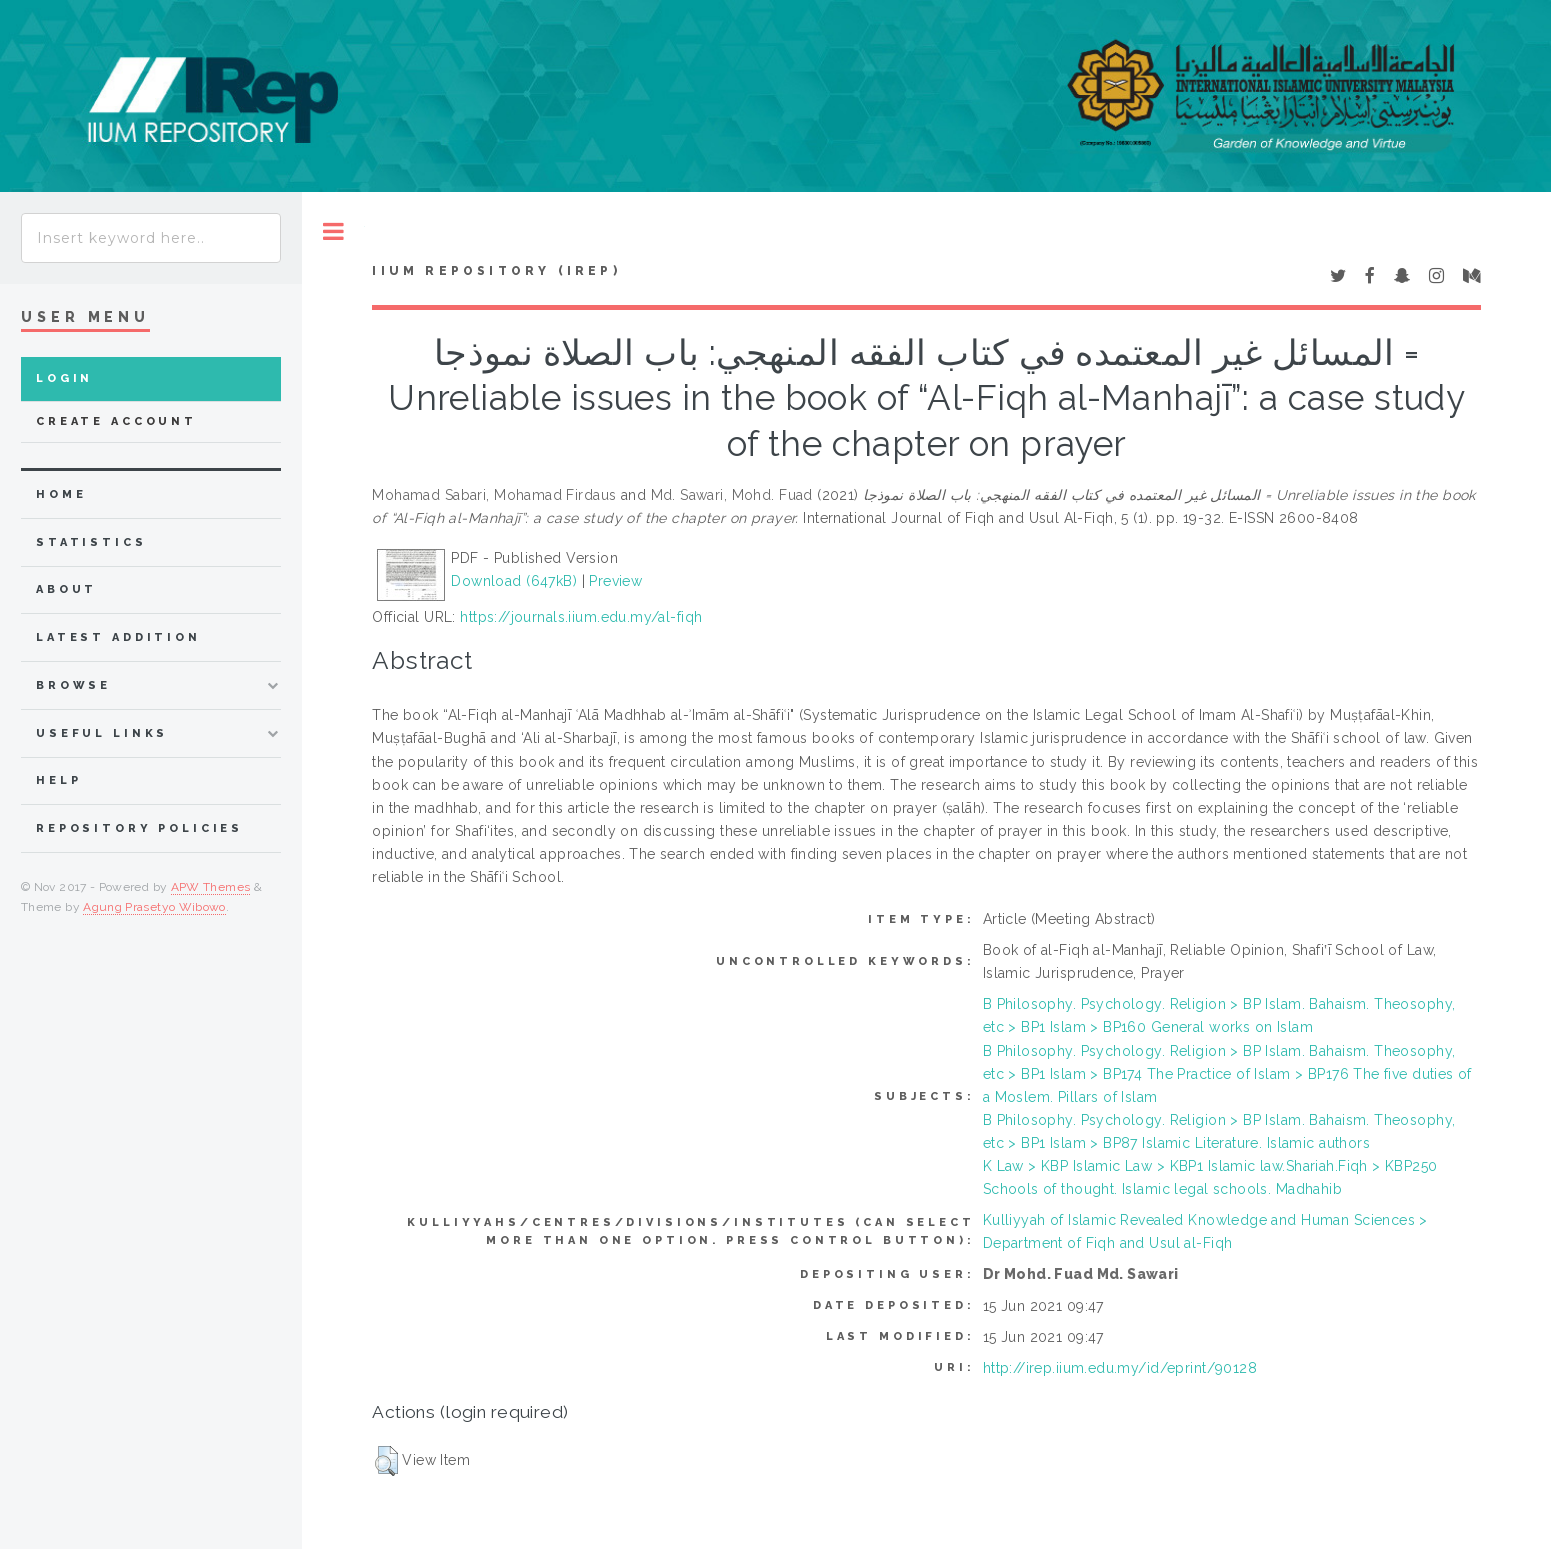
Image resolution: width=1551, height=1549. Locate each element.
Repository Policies (139, 828)
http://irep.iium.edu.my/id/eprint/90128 (1120, 1368)
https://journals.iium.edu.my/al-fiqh (581, 617)
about (66, 589)
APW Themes (211, 887)
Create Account (116, 421)
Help (58, 780)
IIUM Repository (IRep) (496, 271)
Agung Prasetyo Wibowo (154, 907)
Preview (615, 581)
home (61, 494)
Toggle (333, 231)
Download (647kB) (514, 581)
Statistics (91, 542)
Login (64, 378)
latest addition (118, 637)
